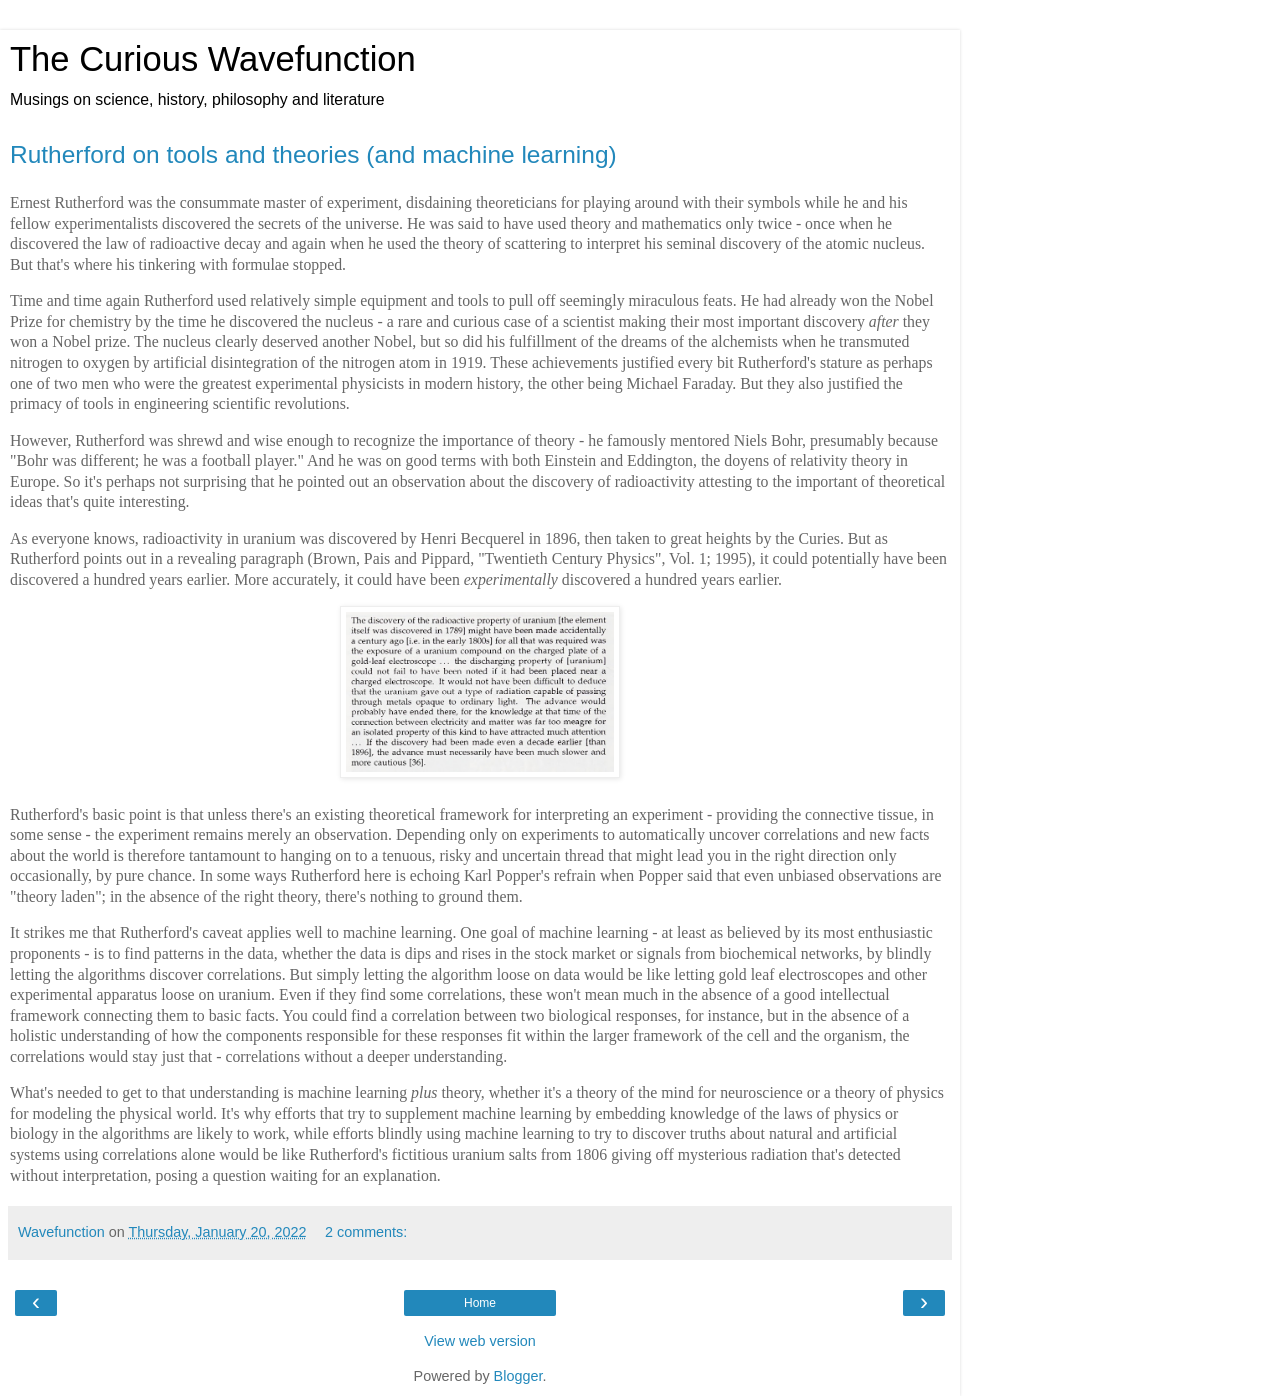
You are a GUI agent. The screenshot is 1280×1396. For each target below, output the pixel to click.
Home (480, 1303)
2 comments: (366, 1232)
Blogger (518, 1376)
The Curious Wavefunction (213, 59)
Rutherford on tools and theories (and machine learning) (313, 154)
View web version (480, 1341)
